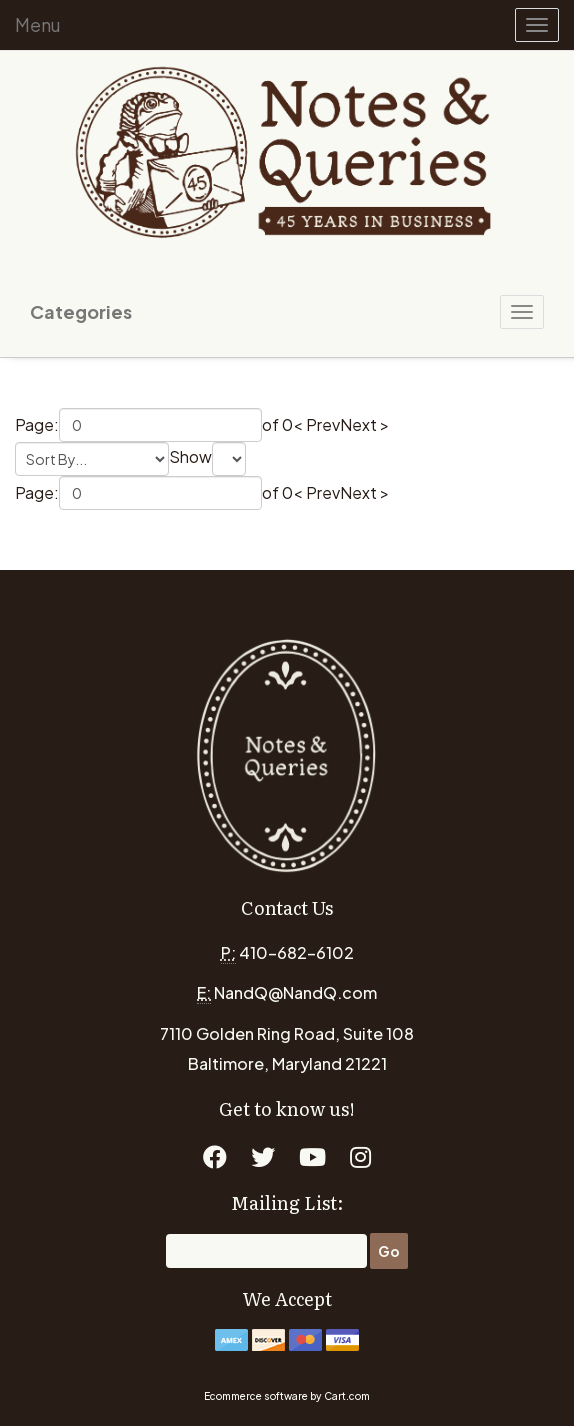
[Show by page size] (229, 459)
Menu (38, 24)
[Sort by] (92, 459)
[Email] (266, 1251)
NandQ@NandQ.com (295, 992)
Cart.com (347, 1396)
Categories (81, 311)
